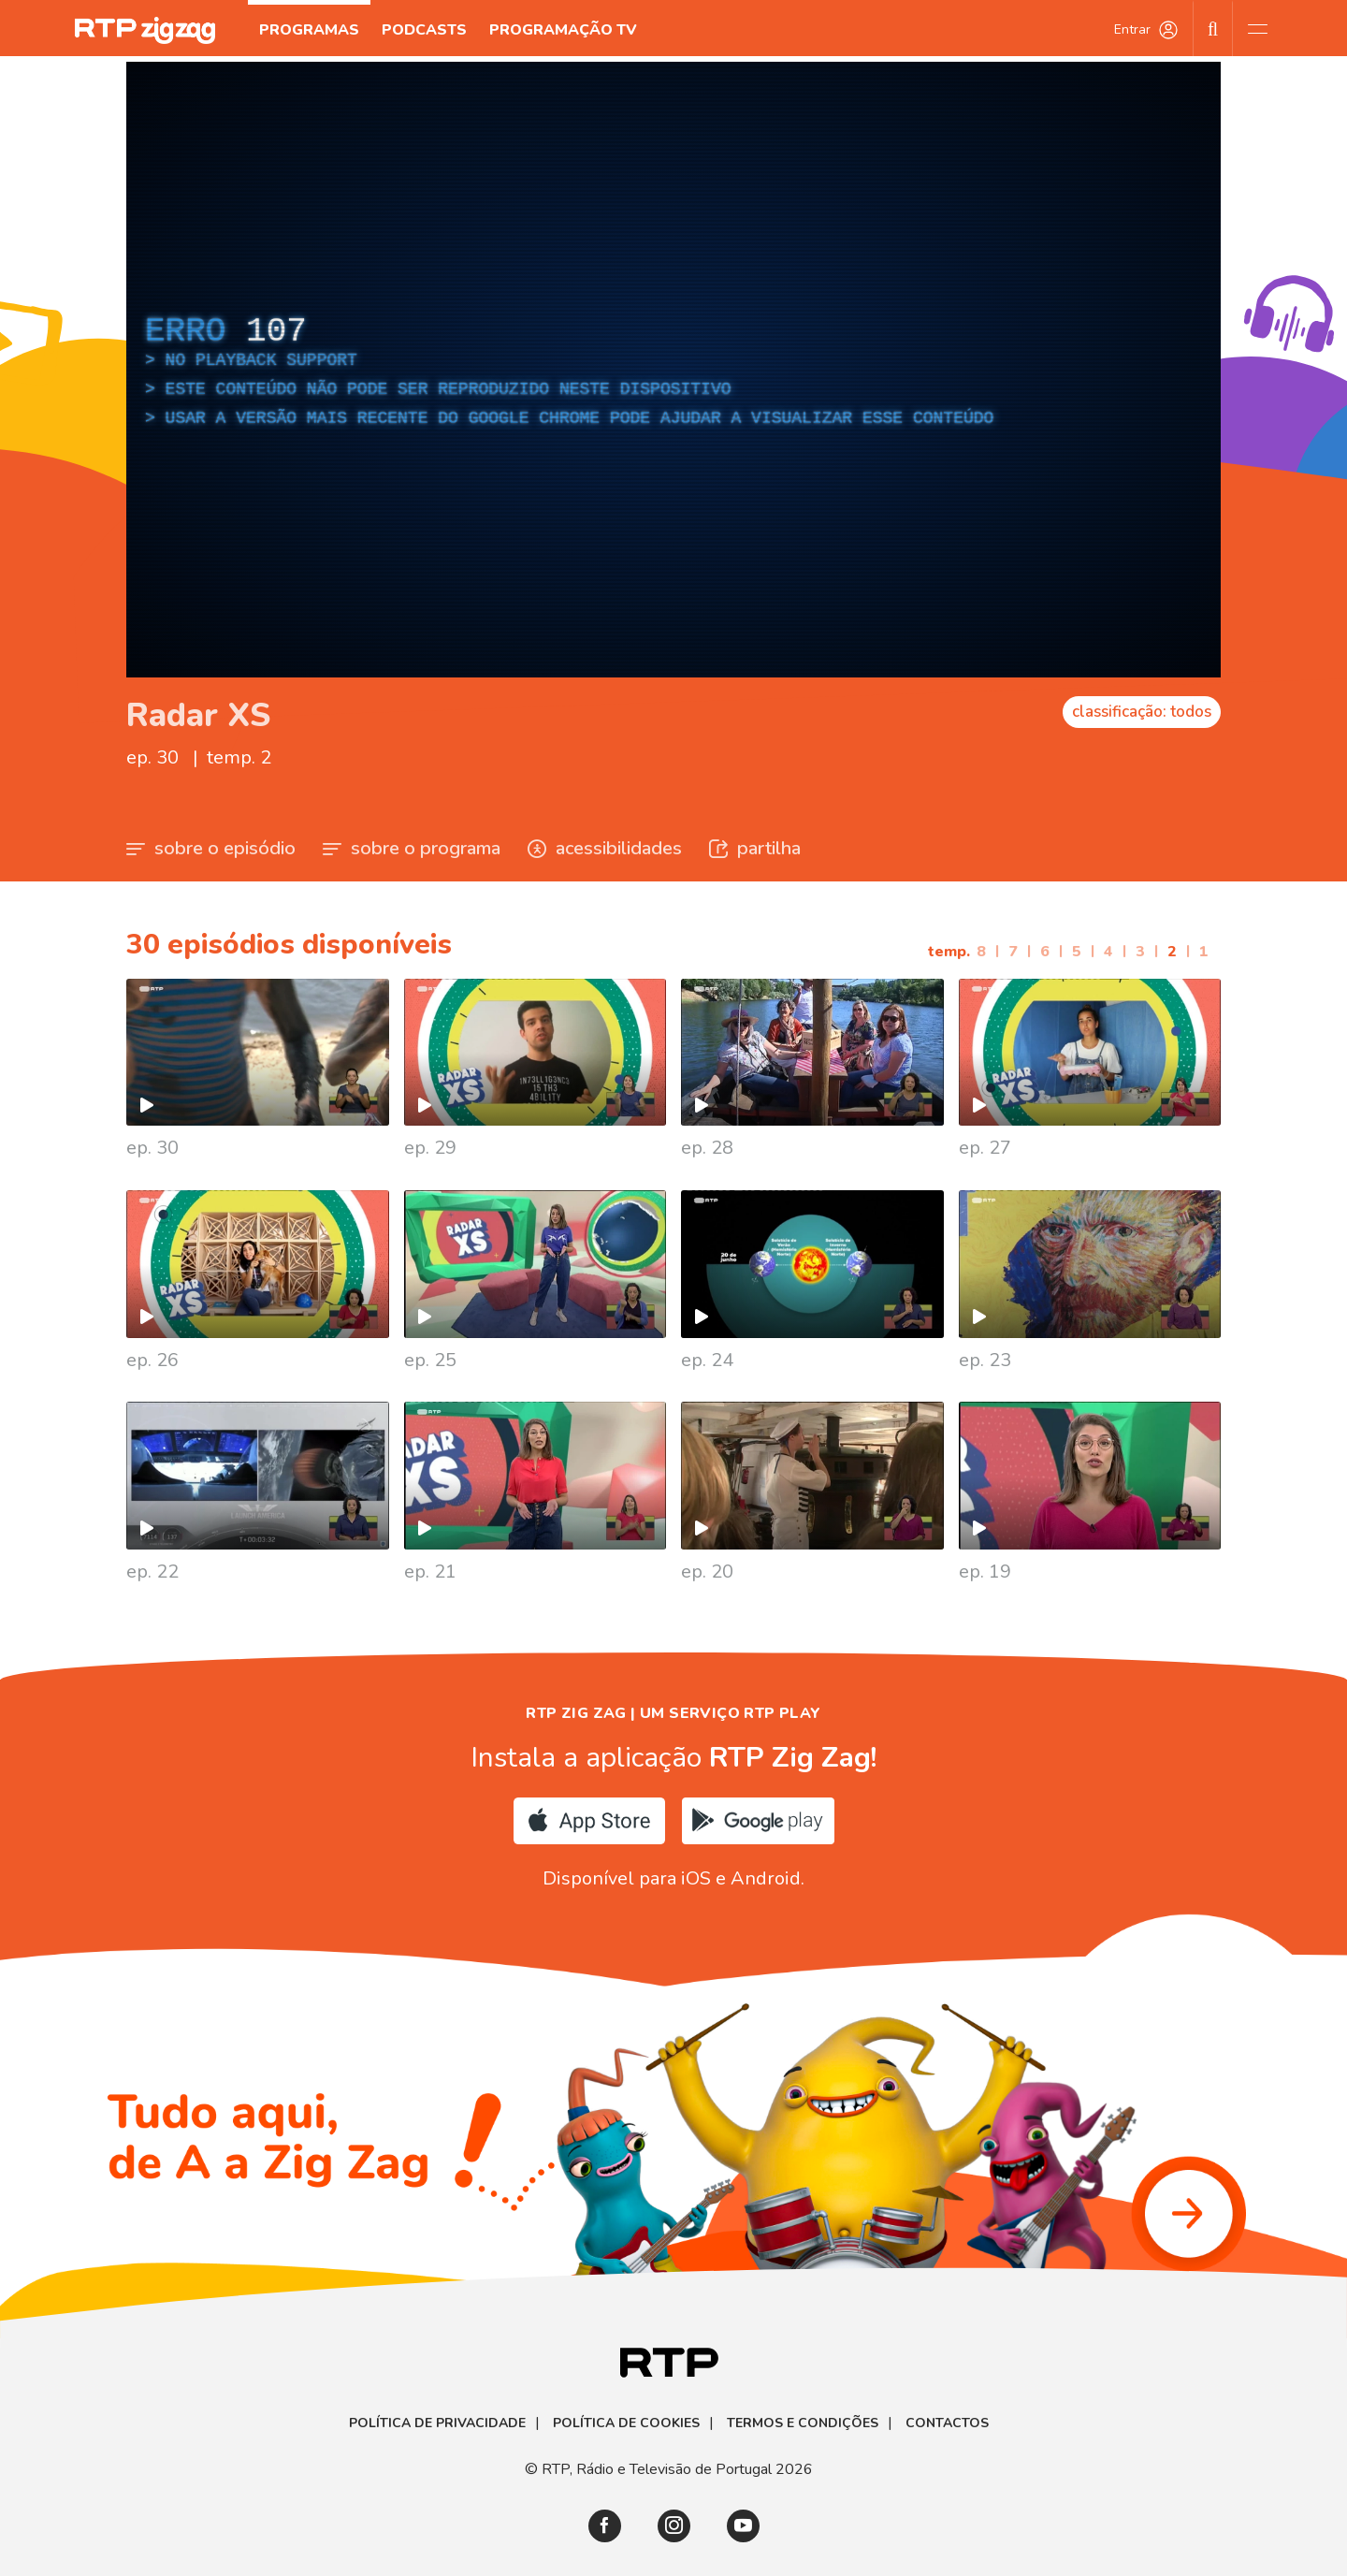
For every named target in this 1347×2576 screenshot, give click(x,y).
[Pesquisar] (1213, 28)
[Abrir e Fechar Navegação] (1257, 28)
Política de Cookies (626, 2423)
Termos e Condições (802, 2423)
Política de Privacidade (437, 2423)
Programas (309, 30)
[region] (673, 369)
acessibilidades (605, 848)
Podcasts (424, 30)
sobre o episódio (211, 848)
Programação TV (563, 30)
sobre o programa (411, 848)
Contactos (947, 2423)
